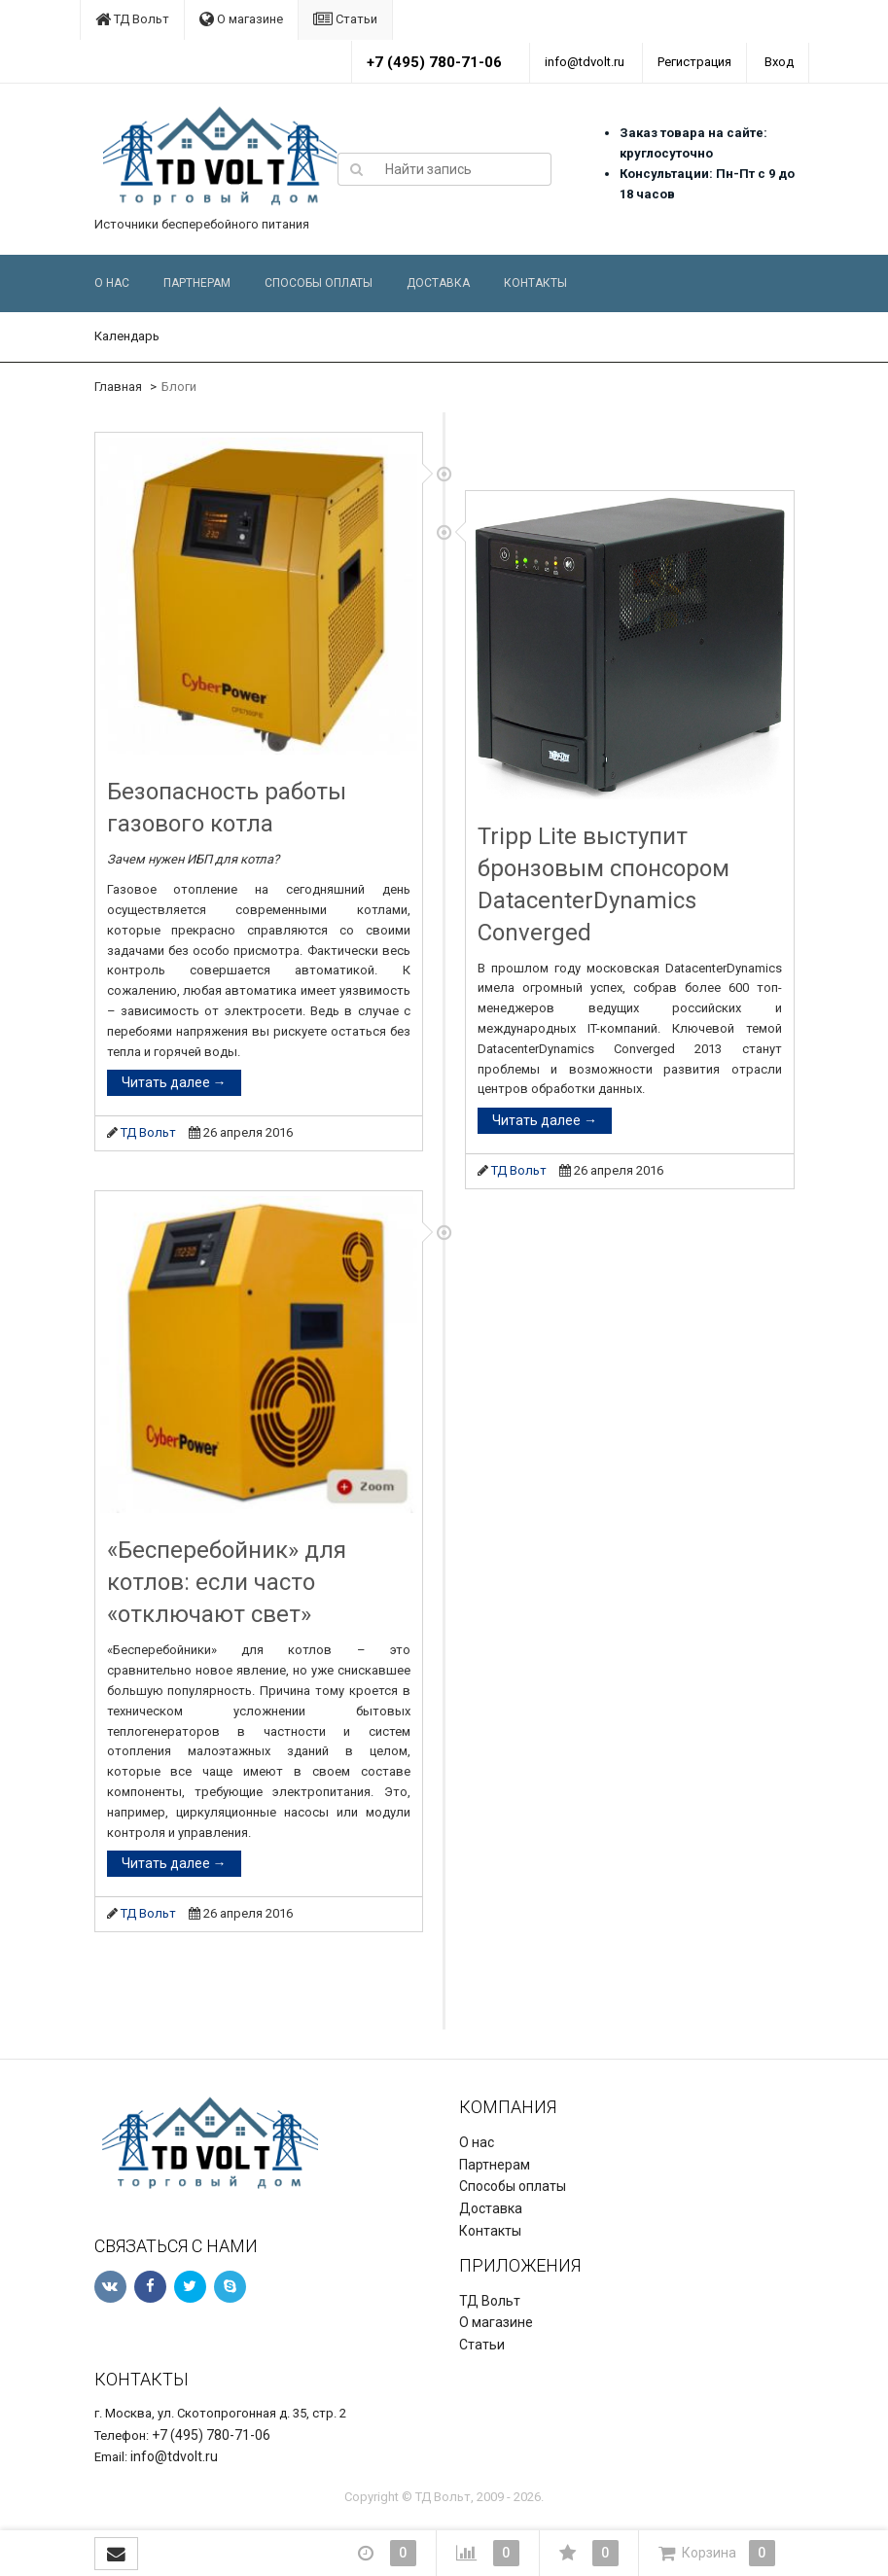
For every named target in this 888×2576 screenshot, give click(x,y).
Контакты (535, 283)
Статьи (345, 19)
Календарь (127, 336)
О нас (111, 283)
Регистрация (694, 61)
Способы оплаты (319, 283)
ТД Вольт (132, 19)
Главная (118, 386)
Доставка (438, 283)
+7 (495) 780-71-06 (434, 62)
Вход (779, 61)
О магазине (241, 19)
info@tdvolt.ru (584, 61)
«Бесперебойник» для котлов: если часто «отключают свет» (226, 1582)
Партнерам (197, 283)
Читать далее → (174, 1082)
